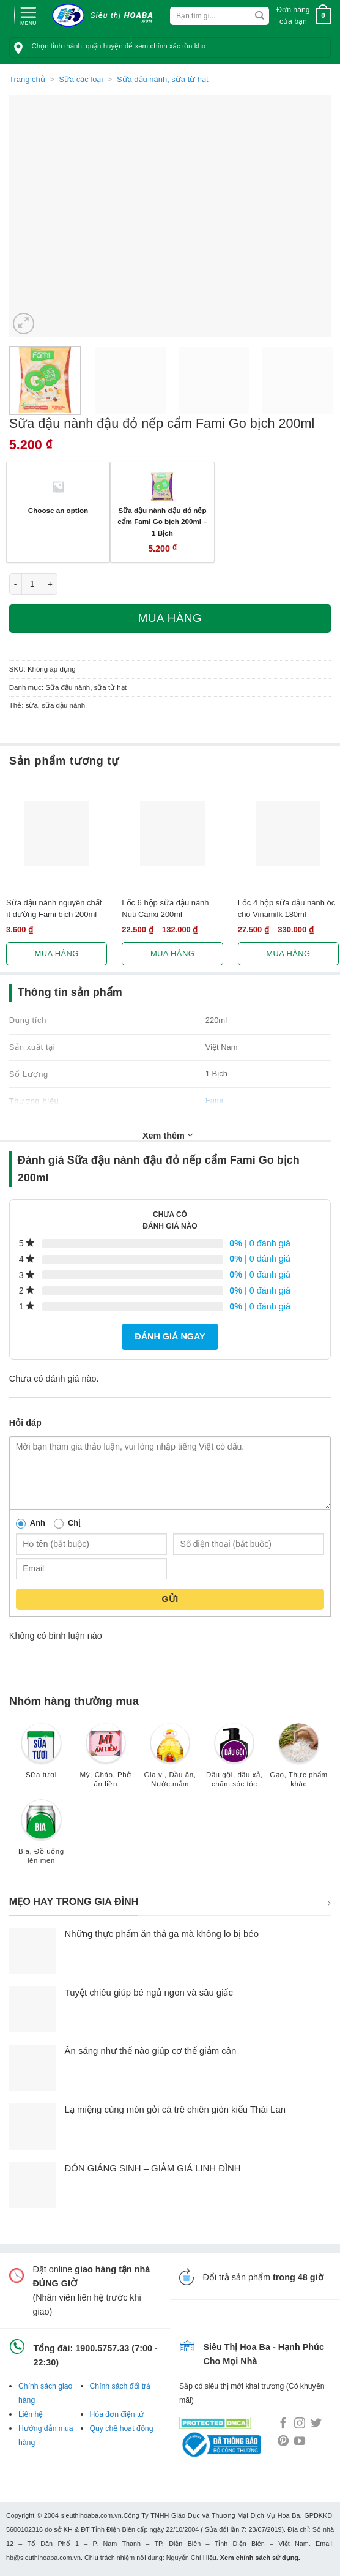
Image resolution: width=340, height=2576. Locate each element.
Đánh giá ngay (170, 1336)
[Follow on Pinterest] (283, 2442)
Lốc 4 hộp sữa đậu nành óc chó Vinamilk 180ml (286, 908)
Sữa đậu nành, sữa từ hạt (163, 79)
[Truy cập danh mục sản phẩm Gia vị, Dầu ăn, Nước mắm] (170, 1761)
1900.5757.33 (102, 2348)
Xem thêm (167, 1134)
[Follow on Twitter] (316, 2424)
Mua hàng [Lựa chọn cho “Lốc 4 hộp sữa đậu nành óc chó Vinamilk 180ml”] (288, 953)
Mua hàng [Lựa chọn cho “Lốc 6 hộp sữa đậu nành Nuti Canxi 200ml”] (172, 953)
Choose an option (58, 510)
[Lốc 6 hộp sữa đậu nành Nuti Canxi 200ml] (172, 833)
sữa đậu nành (63, 705)
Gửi (169, 1599)
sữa (32, 705)
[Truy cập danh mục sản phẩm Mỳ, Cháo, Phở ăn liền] (105, 1761)
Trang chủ (27, 79)
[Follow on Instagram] (299, 2424)
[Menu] (28, 14)
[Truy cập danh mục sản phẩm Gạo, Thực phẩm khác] (299, 1761)
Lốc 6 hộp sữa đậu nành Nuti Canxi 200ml (165, 908)
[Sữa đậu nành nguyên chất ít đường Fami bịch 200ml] (56, 833)
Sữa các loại (81, 79)
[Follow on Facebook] (283, 2424)
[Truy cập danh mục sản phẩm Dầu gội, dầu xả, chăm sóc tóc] (234, 1761)
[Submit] (259, 16)
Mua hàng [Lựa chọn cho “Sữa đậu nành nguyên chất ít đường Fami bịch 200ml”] (57, 953)
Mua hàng (170, 618)
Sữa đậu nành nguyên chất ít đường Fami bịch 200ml (54, 908)
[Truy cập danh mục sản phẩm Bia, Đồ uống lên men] (41, 1837)
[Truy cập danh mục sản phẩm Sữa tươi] (41, 1757)
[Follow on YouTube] (299, 2442)
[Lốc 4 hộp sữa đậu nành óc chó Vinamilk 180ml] (288, 833)
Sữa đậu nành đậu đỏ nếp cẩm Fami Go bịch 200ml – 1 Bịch (162, 521)
